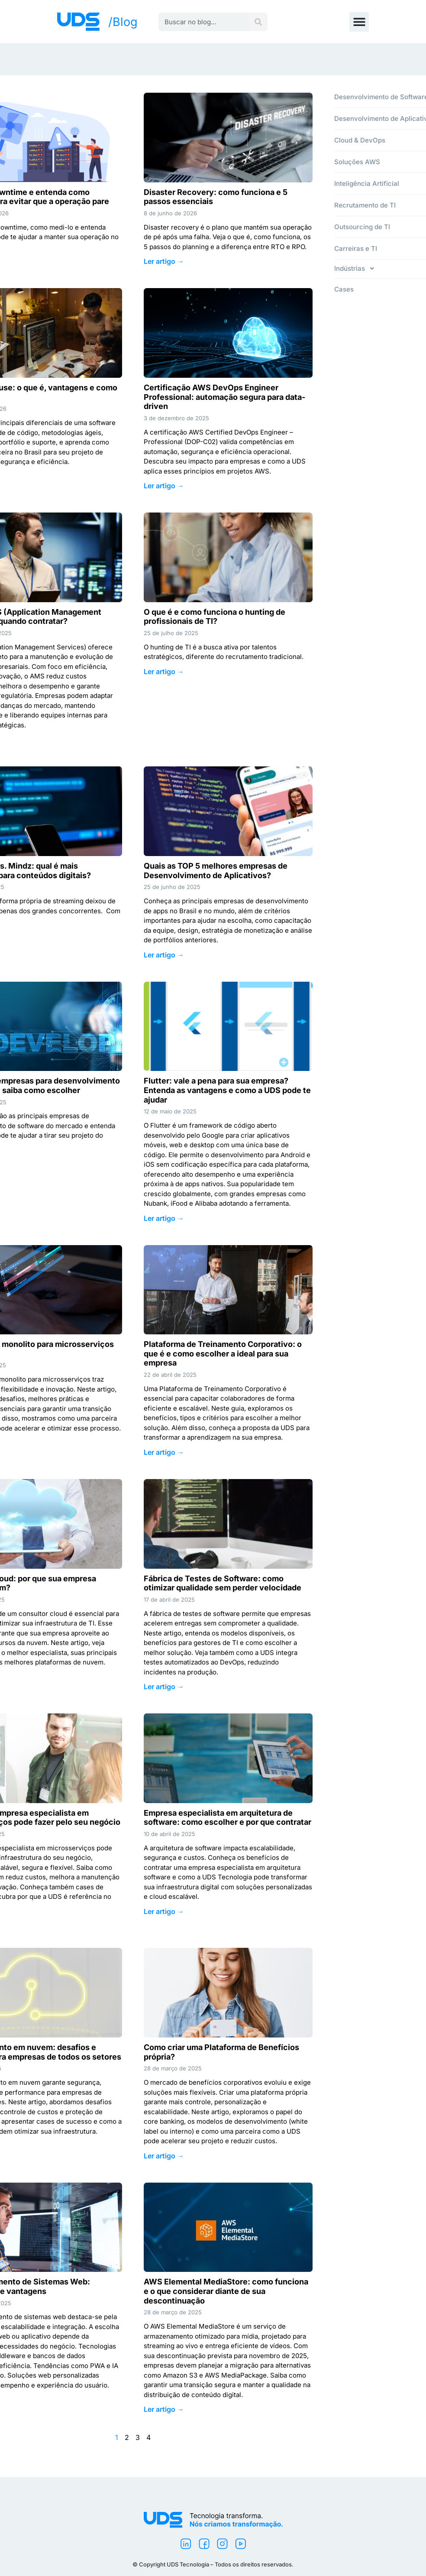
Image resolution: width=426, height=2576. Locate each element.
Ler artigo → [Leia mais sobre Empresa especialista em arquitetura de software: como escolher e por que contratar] (164, 1911)
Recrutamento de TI (365, 205)
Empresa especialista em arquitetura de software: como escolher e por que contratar (227, 1817)
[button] (359, 22)
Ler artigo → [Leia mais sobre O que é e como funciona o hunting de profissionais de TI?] (164, 671)
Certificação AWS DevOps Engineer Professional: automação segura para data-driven (224, 397)
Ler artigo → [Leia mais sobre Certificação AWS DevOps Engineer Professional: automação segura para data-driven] (164, 485)
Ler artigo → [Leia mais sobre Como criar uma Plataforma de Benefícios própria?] (164, 2155)
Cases (344, 289)
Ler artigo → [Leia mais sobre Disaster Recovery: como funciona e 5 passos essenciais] (164, 261)
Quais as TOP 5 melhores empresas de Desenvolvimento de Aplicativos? (215, 870)
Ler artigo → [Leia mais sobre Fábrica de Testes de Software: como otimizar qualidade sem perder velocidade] (164, 1686)
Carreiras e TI (355, 248)
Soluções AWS (357, 162)
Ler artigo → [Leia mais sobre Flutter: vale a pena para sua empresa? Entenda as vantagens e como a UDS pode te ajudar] (164, 1218)
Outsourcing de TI (362, 227)
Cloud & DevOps (359, 140)
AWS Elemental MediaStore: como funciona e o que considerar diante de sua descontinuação (226, 2291)
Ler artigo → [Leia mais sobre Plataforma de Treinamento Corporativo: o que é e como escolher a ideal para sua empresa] (164, 1452)
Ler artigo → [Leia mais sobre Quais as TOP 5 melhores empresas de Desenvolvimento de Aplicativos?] (164, 955)
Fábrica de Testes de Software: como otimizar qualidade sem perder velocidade (222, 1583)
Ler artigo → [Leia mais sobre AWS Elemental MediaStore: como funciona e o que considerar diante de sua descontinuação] (164, 2409)
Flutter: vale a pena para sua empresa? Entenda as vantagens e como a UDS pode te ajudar (227, 1090)
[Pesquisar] (258, 22)
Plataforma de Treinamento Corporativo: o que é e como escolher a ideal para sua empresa (223, 1353)
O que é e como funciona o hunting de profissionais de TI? (214, 616)
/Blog (123, 22)
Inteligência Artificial (366, 183)
